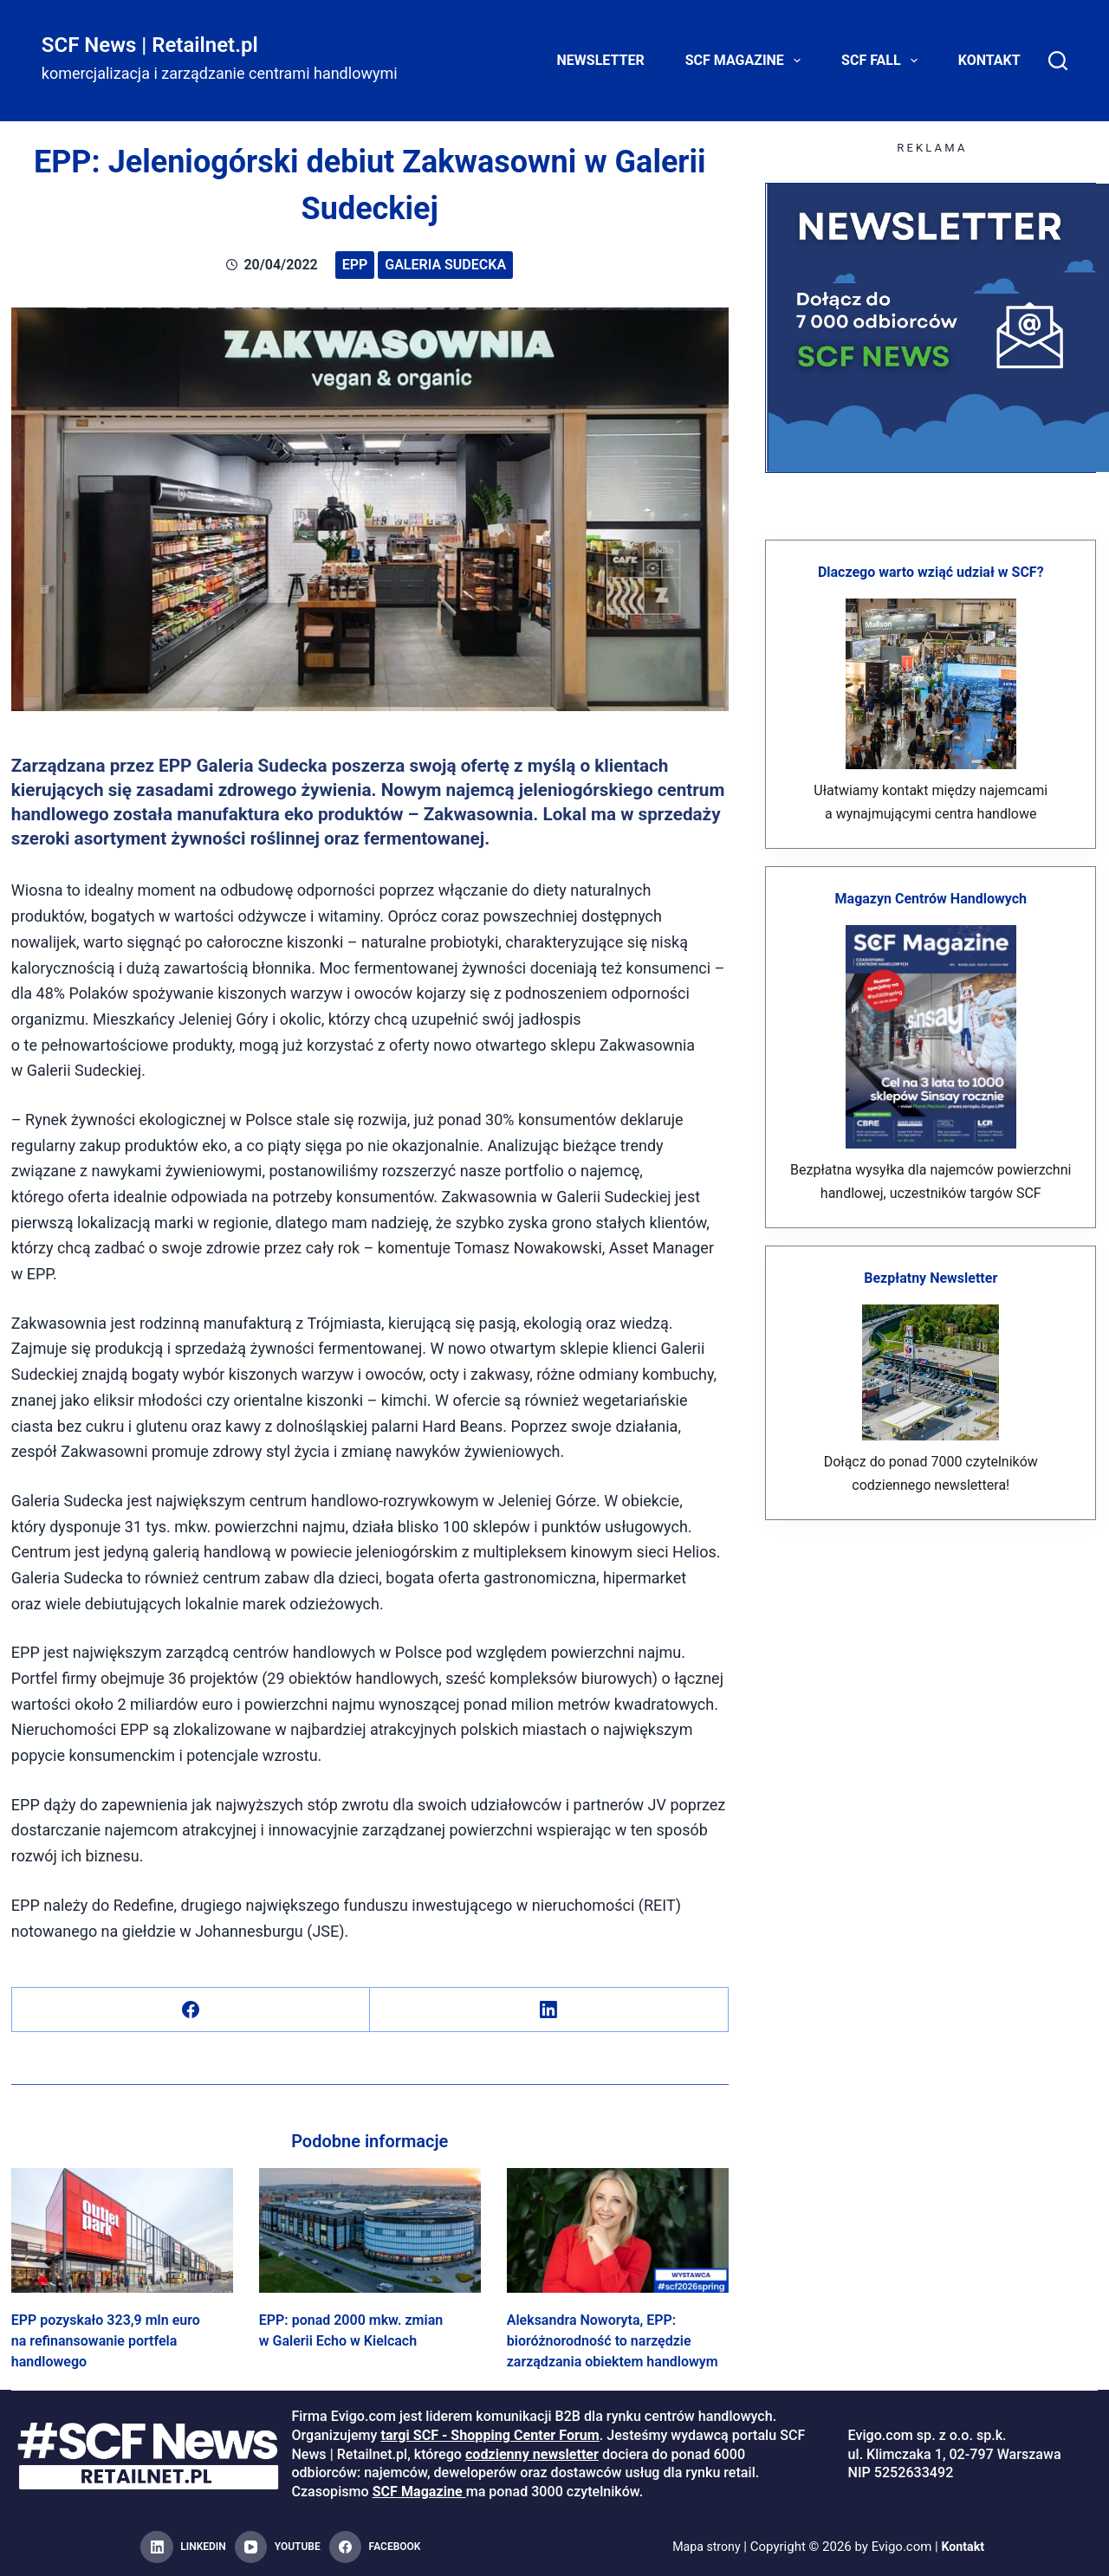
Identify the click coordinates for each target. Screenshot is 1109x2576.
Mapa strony (705, 2546)
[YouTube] (278, 2547)
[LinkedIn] (549, 2010)
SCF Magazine (746, 60)
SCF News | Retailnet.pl (150, 45)
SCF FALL (882, 60)
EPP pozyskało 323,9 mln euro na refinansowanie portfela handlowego (105, 2341)
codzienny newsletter (532, 2454)
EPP (355, 264)
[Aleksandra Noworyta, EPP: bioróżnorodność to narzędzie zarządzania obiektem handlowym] (618, 2230)
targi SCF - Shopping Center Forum (489, 2435)
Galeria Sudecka (445, 264)
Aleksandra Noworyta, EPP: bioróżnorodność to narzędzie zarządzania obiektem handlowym (612, 2341)
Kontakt (989, 60)
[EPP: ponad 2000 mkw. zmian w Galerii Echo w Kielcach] (370, 2230)
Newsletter (601, 60)
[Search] (1057, 60)
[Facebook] (191, 2010)
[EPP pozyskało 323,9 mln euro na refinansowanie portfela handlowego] (122, 2230)
